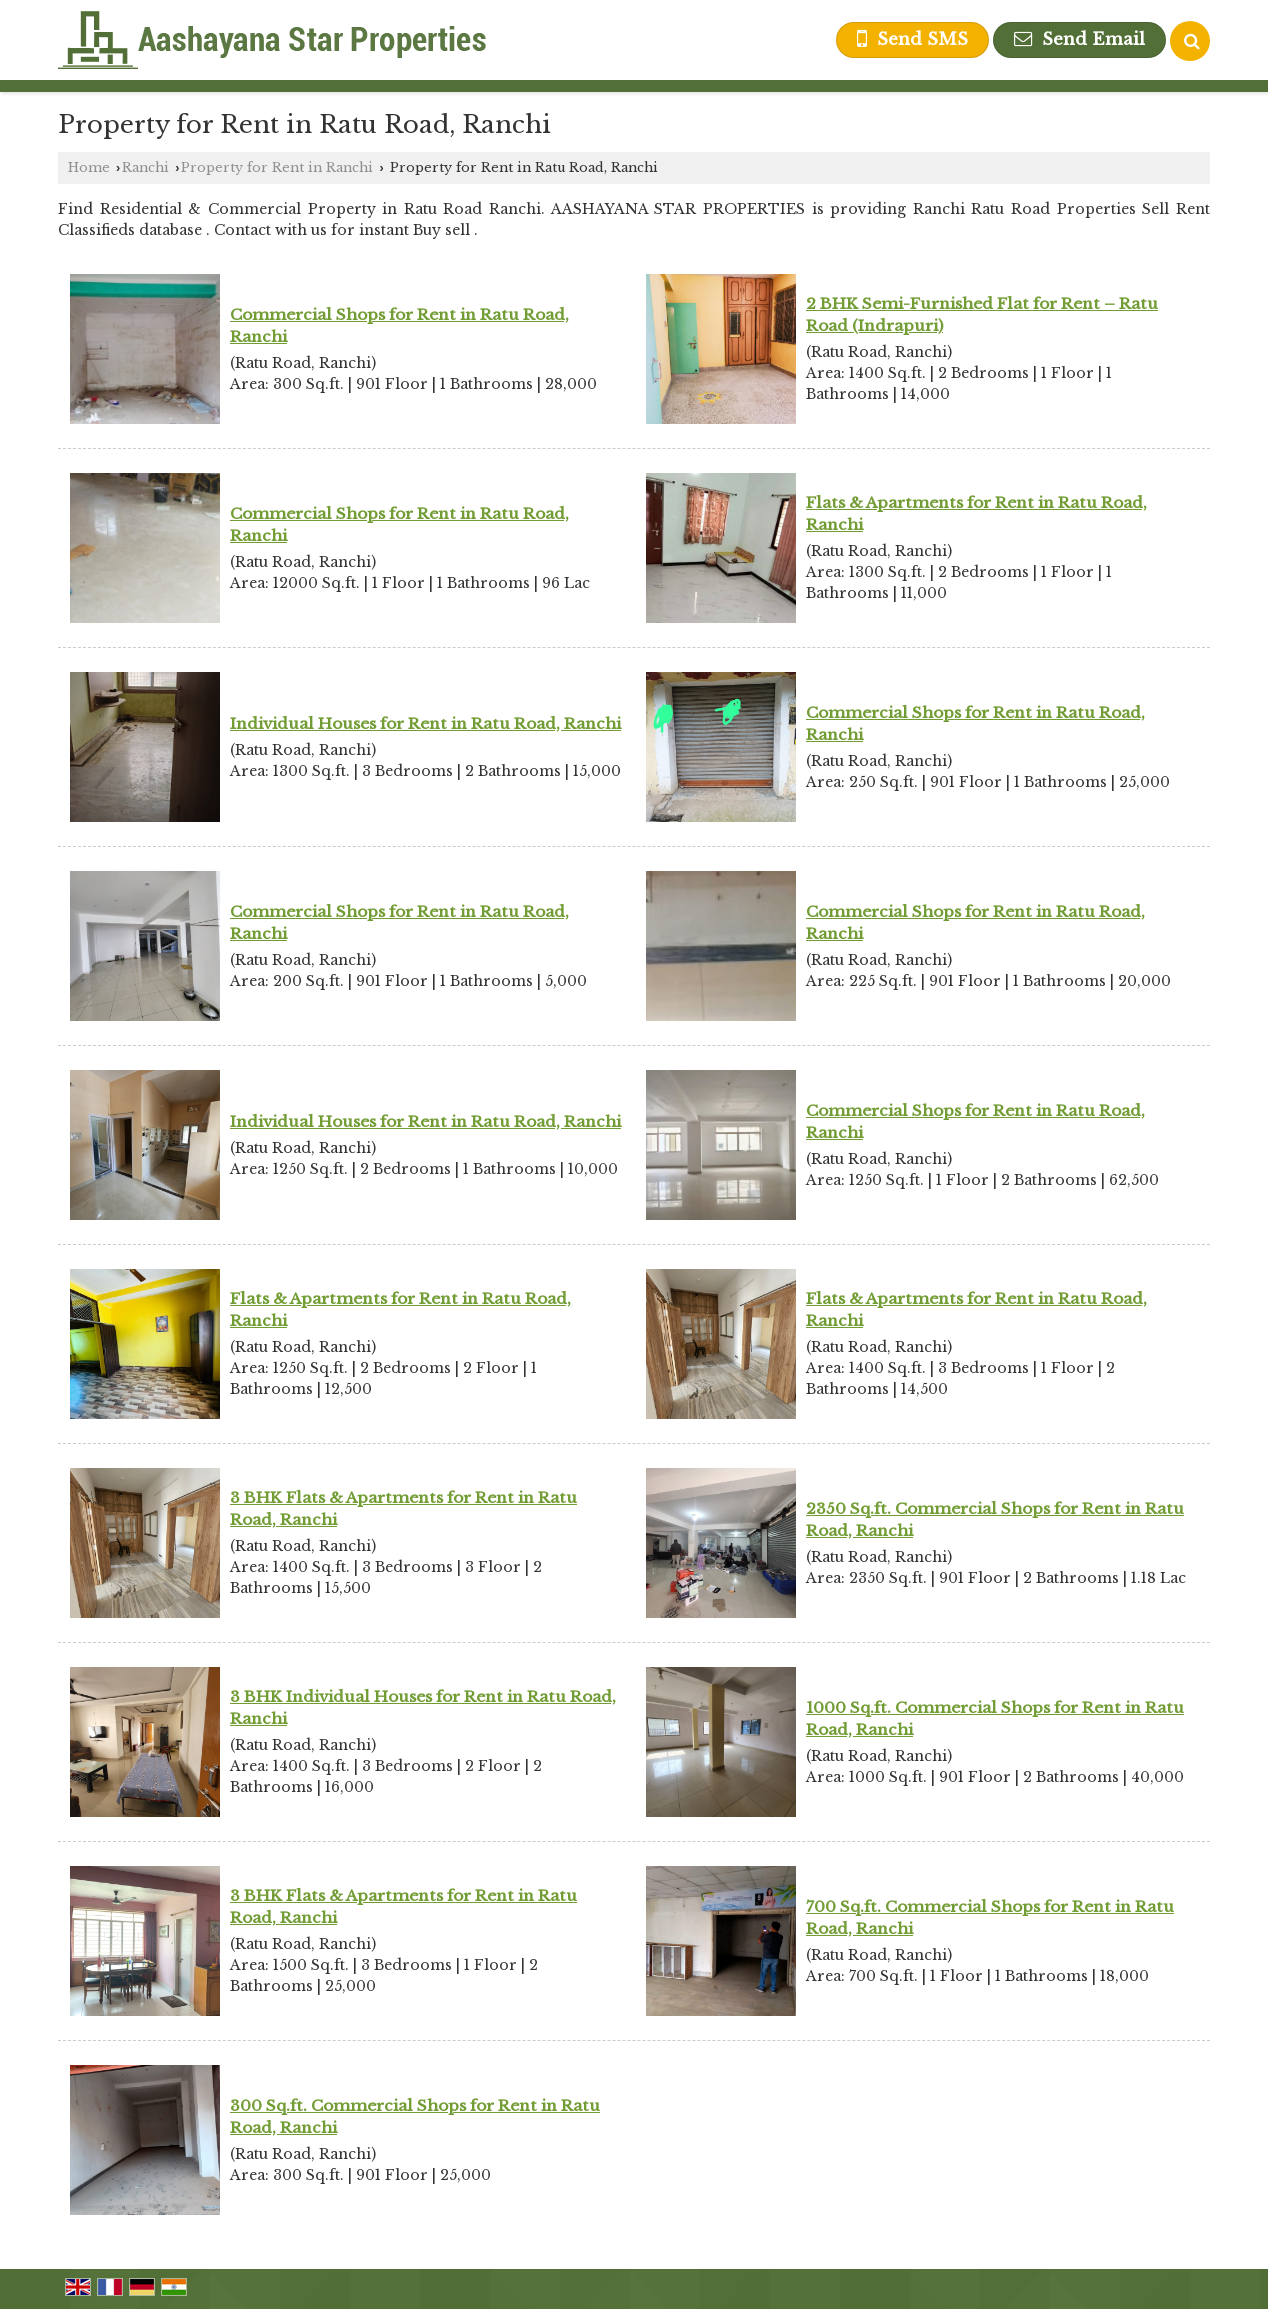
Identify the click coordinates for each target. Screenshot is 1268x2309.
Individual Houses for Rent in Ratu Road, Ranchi (425, 723)
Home (89, 167)
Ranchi (145, 167)
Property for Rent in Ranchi (277, 167)
